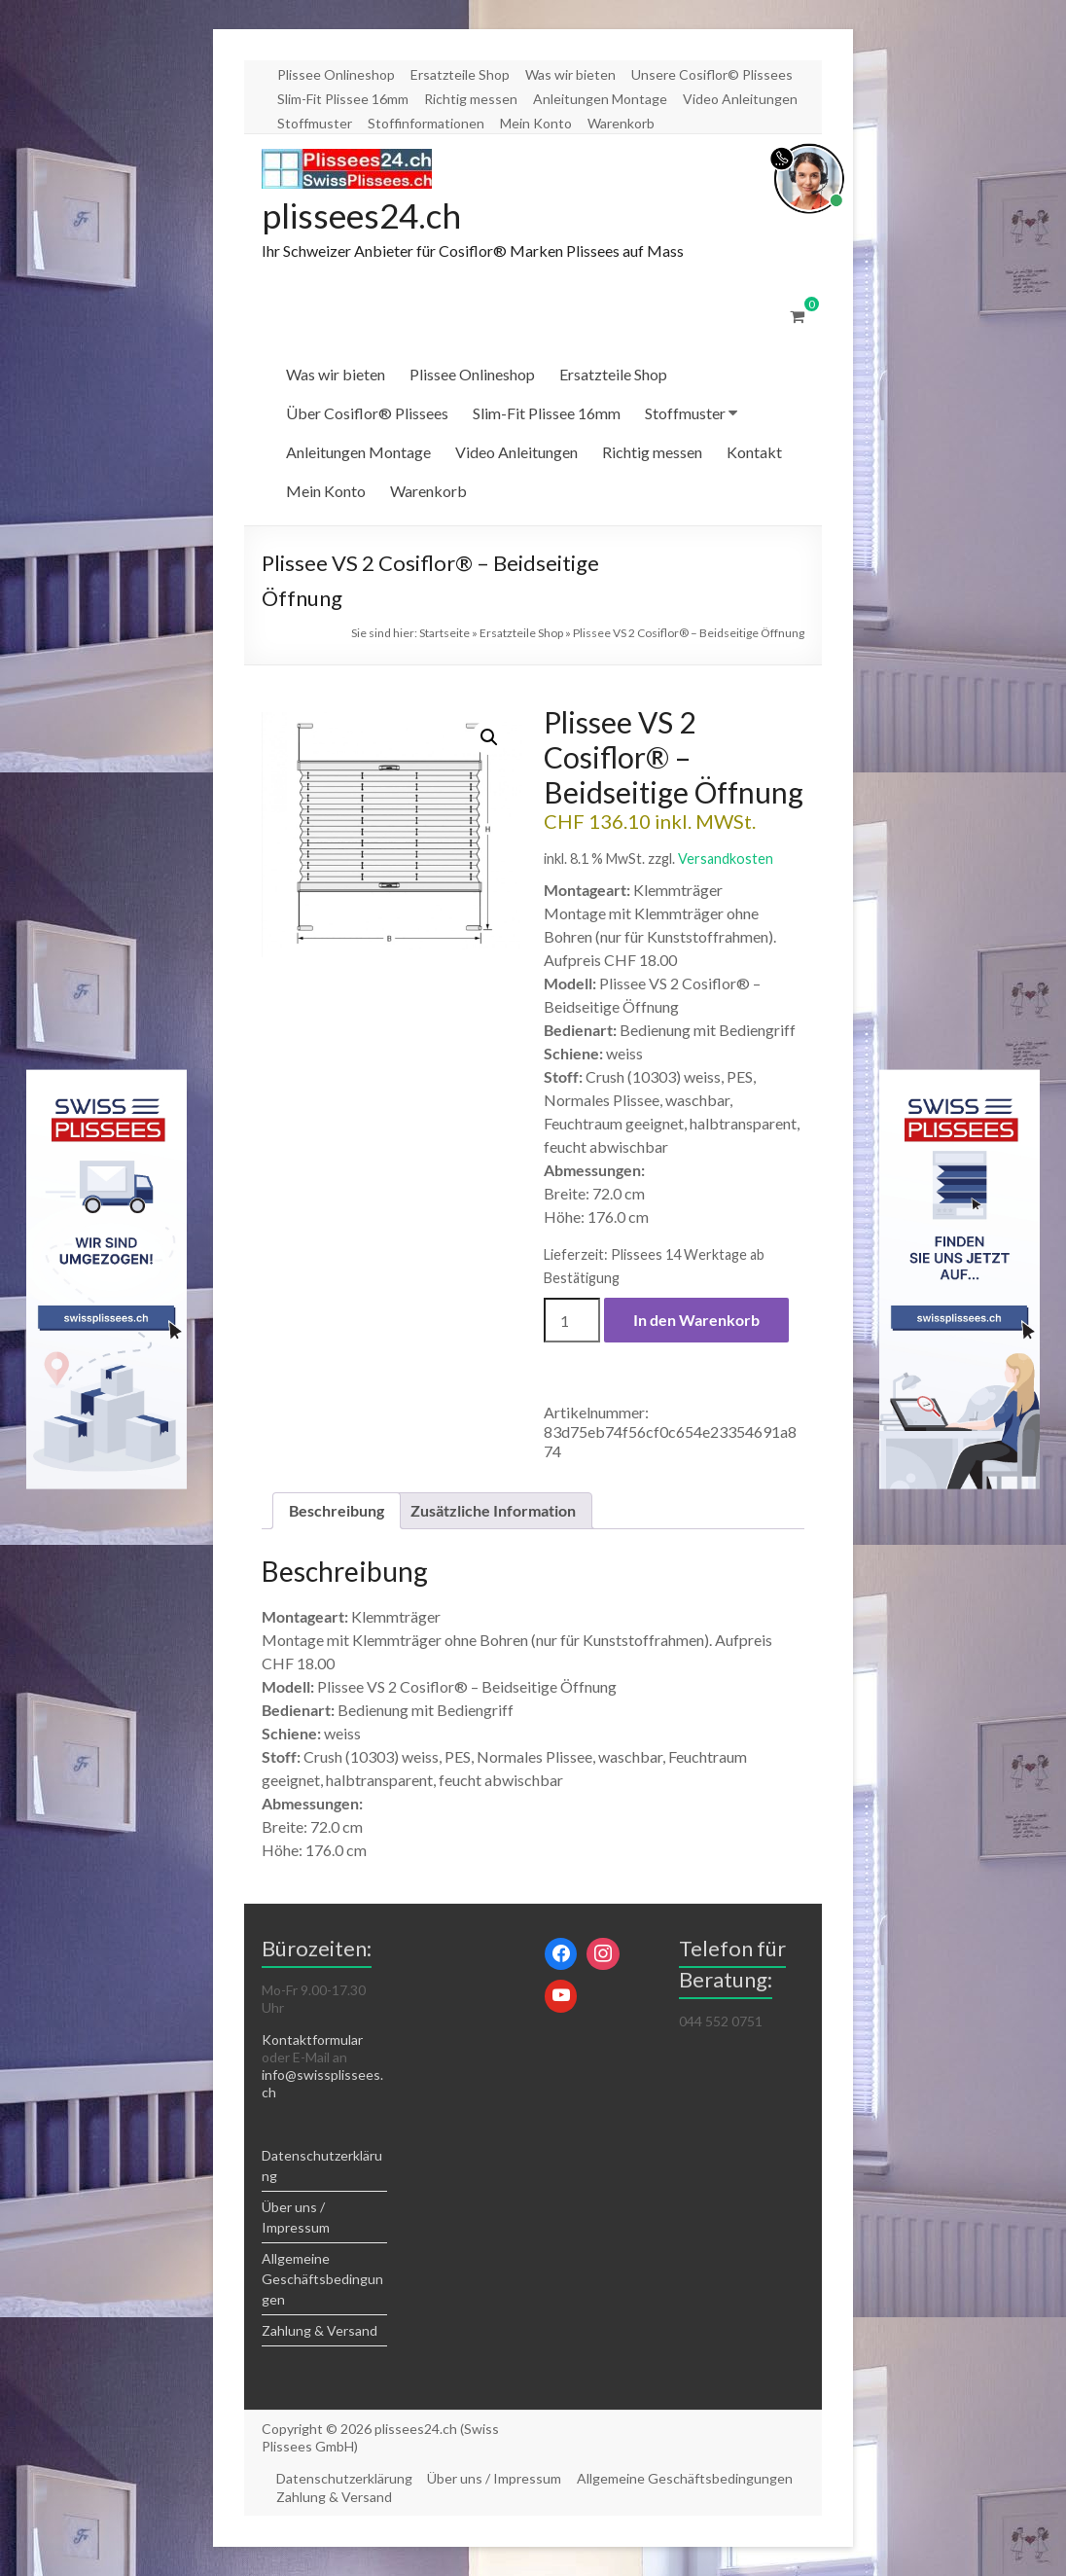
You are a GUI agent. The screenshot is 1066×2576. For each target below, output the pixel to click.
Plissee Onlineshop (336, 74)
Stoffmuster (314, 123)
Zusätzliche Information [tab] (493, 1511)
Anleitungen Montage (600, 98)
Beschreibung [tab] (336, 1511)
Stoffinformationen (426, 123)
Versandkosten (725, 859)
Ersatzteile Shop (460, 74)
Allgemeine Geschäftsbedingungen (322, 2279)
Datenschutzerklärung (345, 2479)
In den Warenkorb (696, 1320)
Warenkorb (621, 123)
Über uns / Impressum (496, 2479)
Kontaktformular (312, 2040)
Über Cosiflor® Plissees (367, 414)
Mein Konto (536, 123)
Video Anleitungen (740, 98)
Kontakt (754, 453)
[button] (489, 738)
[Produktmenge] (572, 1321)
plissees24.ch (365, 216)
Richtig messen (470, 98)
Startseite (444, 633)
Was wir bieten (570, 74)
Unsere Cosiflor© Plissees (712, 74)
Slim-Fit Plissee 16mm (343, 98)
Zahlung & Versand (319, 2331)
